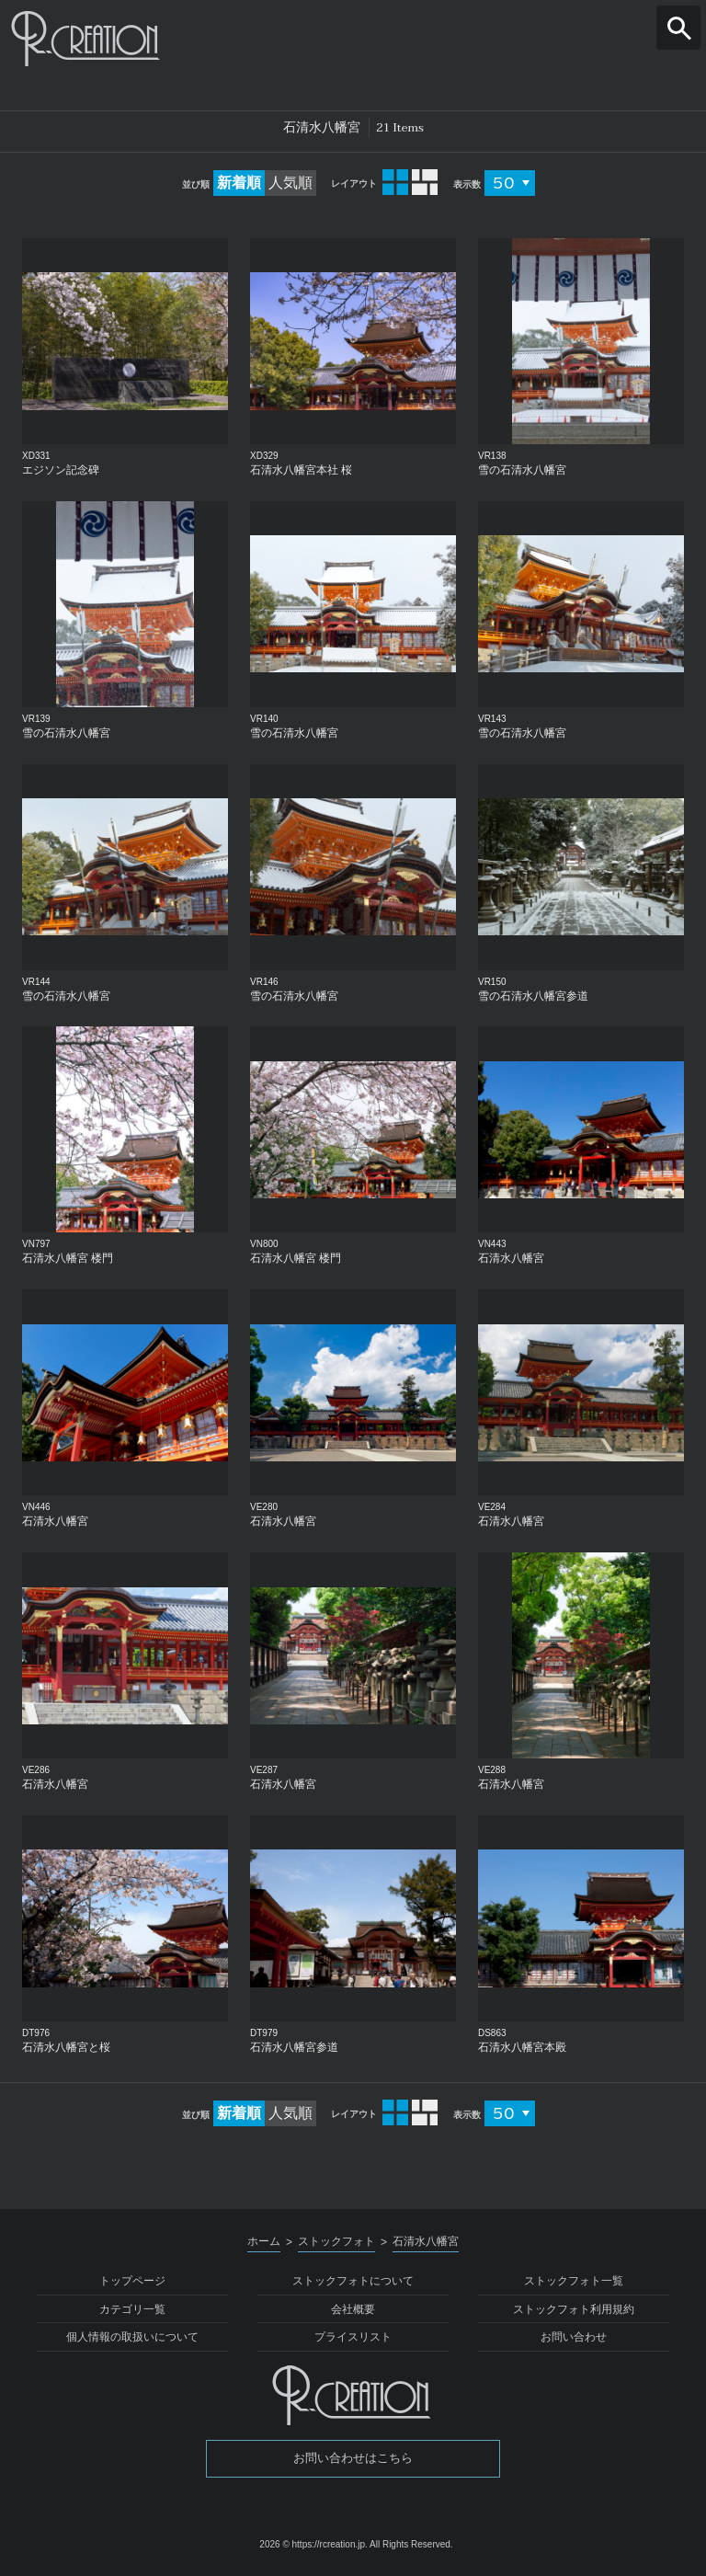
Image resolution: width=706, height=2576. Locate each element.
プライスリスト (353, 2336)
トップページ (132, 2280)
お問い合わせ (574, 2336)
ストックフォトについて (353, 2280)
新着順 (239, 182)
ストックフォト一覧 (573, 2280)
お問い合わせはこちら (353, 2458)
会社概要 (353, 2309)
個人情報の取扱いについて (132, 2336)
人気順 (290, 182)
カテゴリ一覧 (132, 2309)
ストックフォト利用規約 (573, 2309)
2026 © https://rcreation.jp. (313, 2544)
